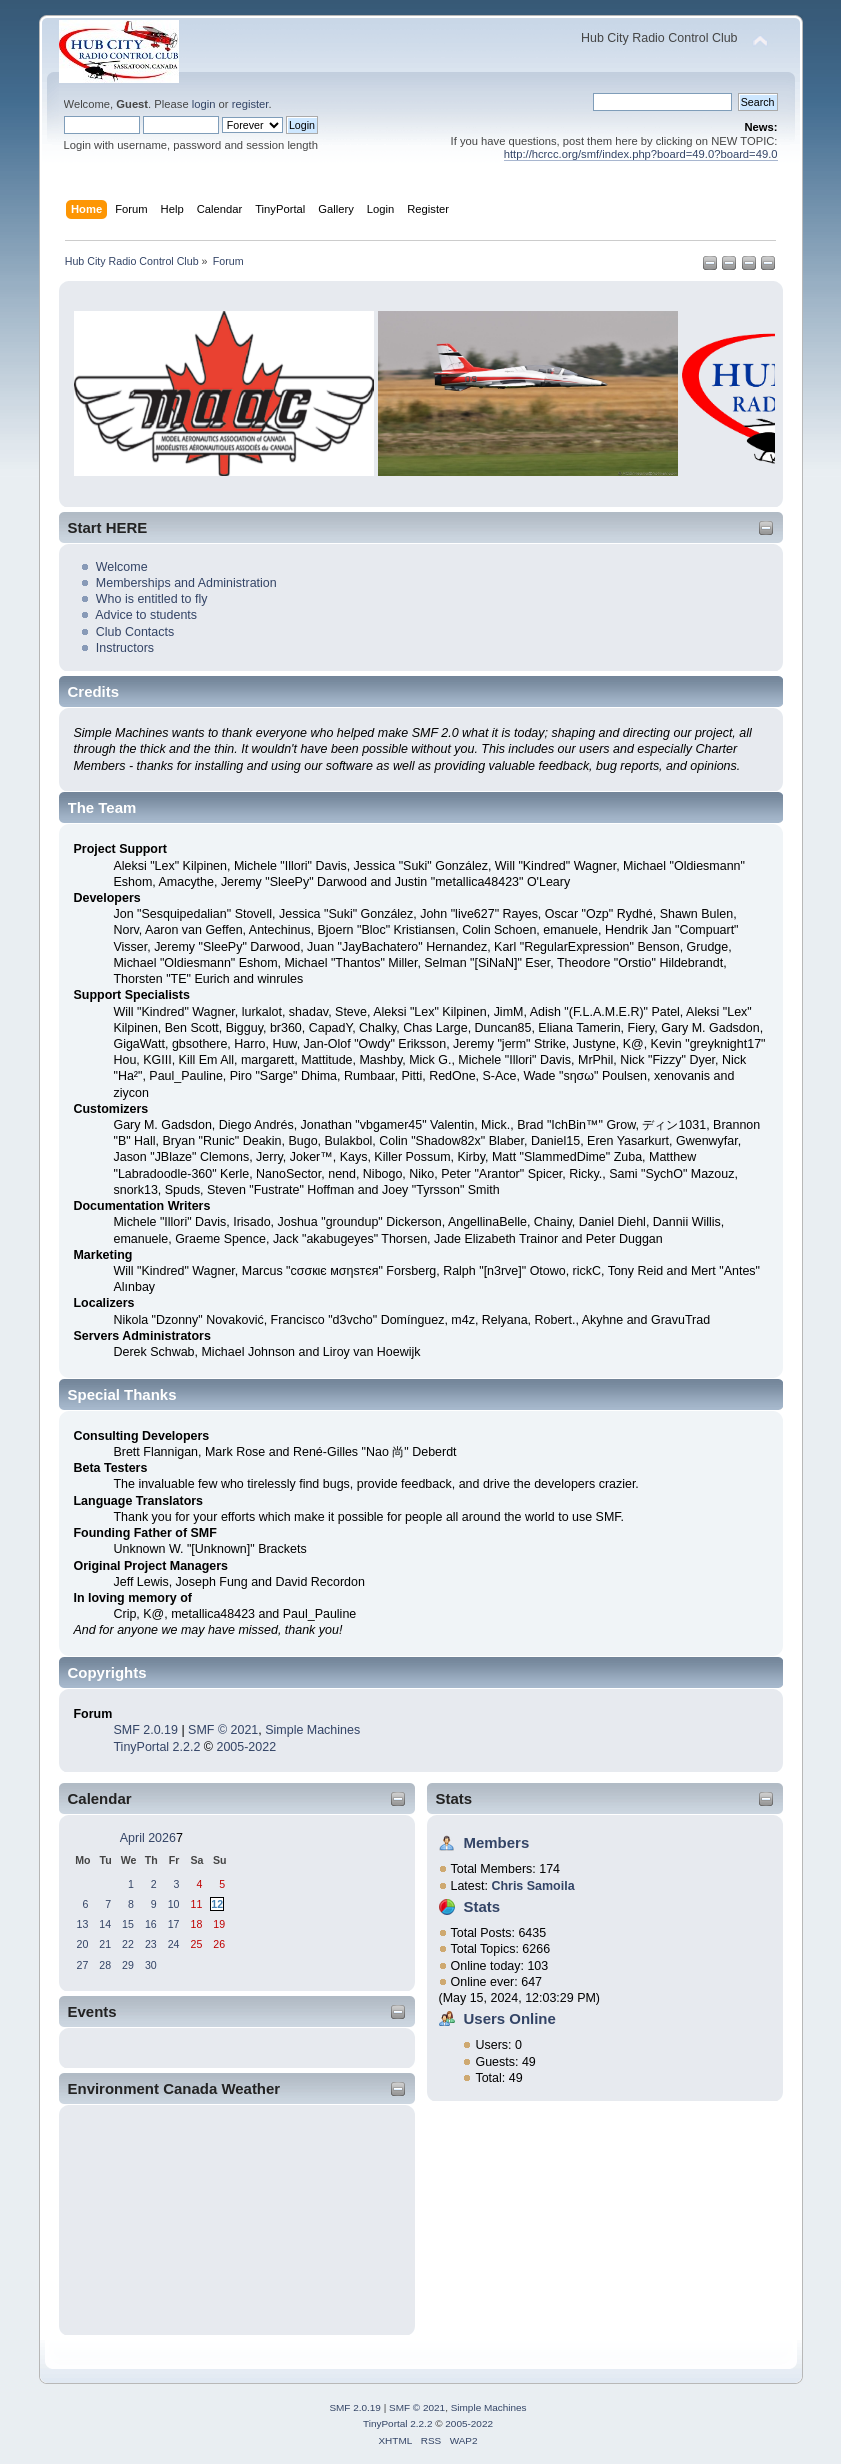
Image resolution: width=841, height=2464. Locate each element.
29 (128, 1965)
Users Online (510, 2018)
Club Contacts (135, 632)
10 (174, 1904)
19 (219, 1924)
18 (196, 1924)
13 (83, 1924)
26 (219, 1944)
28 (105, 1965)
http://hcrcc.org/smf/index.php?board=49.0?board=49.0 (641, 154)
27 (83, 1965)
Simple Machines (312, 1730)
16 (151, 1924)
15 (128, 1924)
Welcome (122, 567)
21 (105, 1944)
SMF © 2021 (223, 1730)
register (250, 104)
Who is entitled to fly (152, 599)
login (204, 104)
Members (497, 1842)
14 (105, 1924)
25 (196, 1944)
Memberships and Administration (186, 583)
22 (128, 1944)
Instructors (125, 648)
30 (151, 1965)
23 (151, 1944)
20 (83, 1944)
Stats (454, 1798)
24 (174, 1944)
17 (174, 1924)
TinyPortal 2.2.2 (156, 1747)
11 (196, 1904)
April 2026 (148, 1838)
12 (217, 1904)
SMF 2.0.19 (145, 1730)
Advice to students (146, 615)
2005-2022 (246, 1747)
